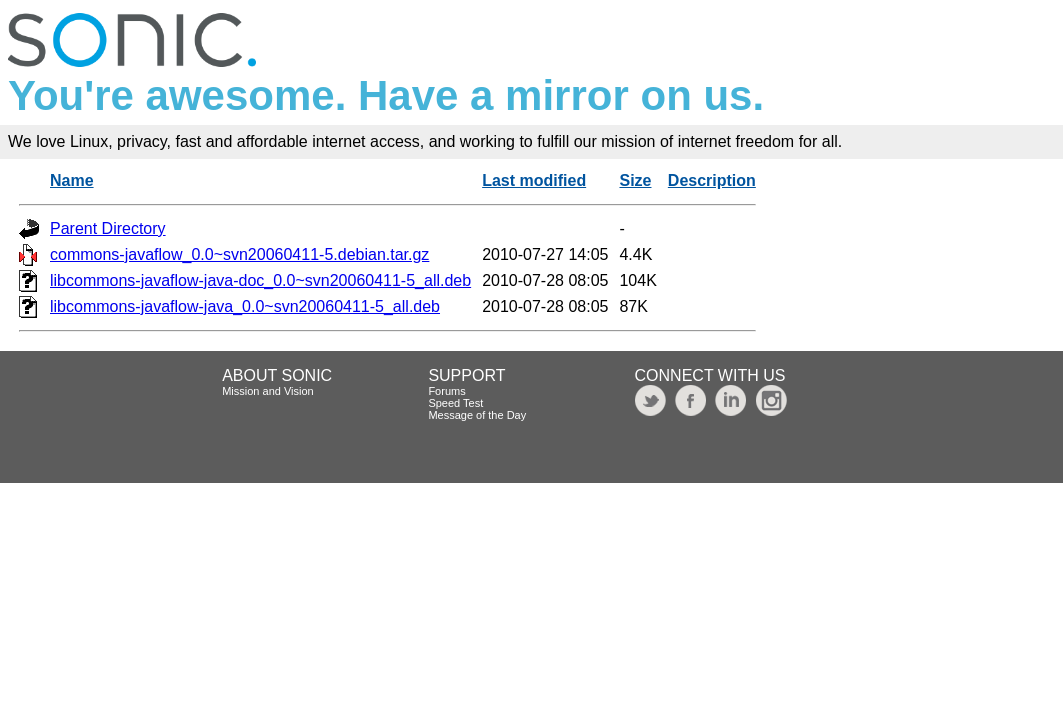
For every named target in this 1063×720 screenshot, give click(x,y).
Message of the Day (477, 415)
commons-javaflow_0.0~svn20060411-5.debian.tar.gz (239, 254)
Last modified (534, 180)
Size (635, 180)
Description (712, 180)
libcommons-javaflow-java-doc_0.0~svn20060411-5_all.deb (260, 280)
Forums (446, 391)
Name (72, 180)
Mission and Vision (268, 391)
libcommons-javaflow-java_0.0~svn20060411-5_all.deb (245, 306)
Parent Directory (108, 228)
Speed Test (455, 403)
